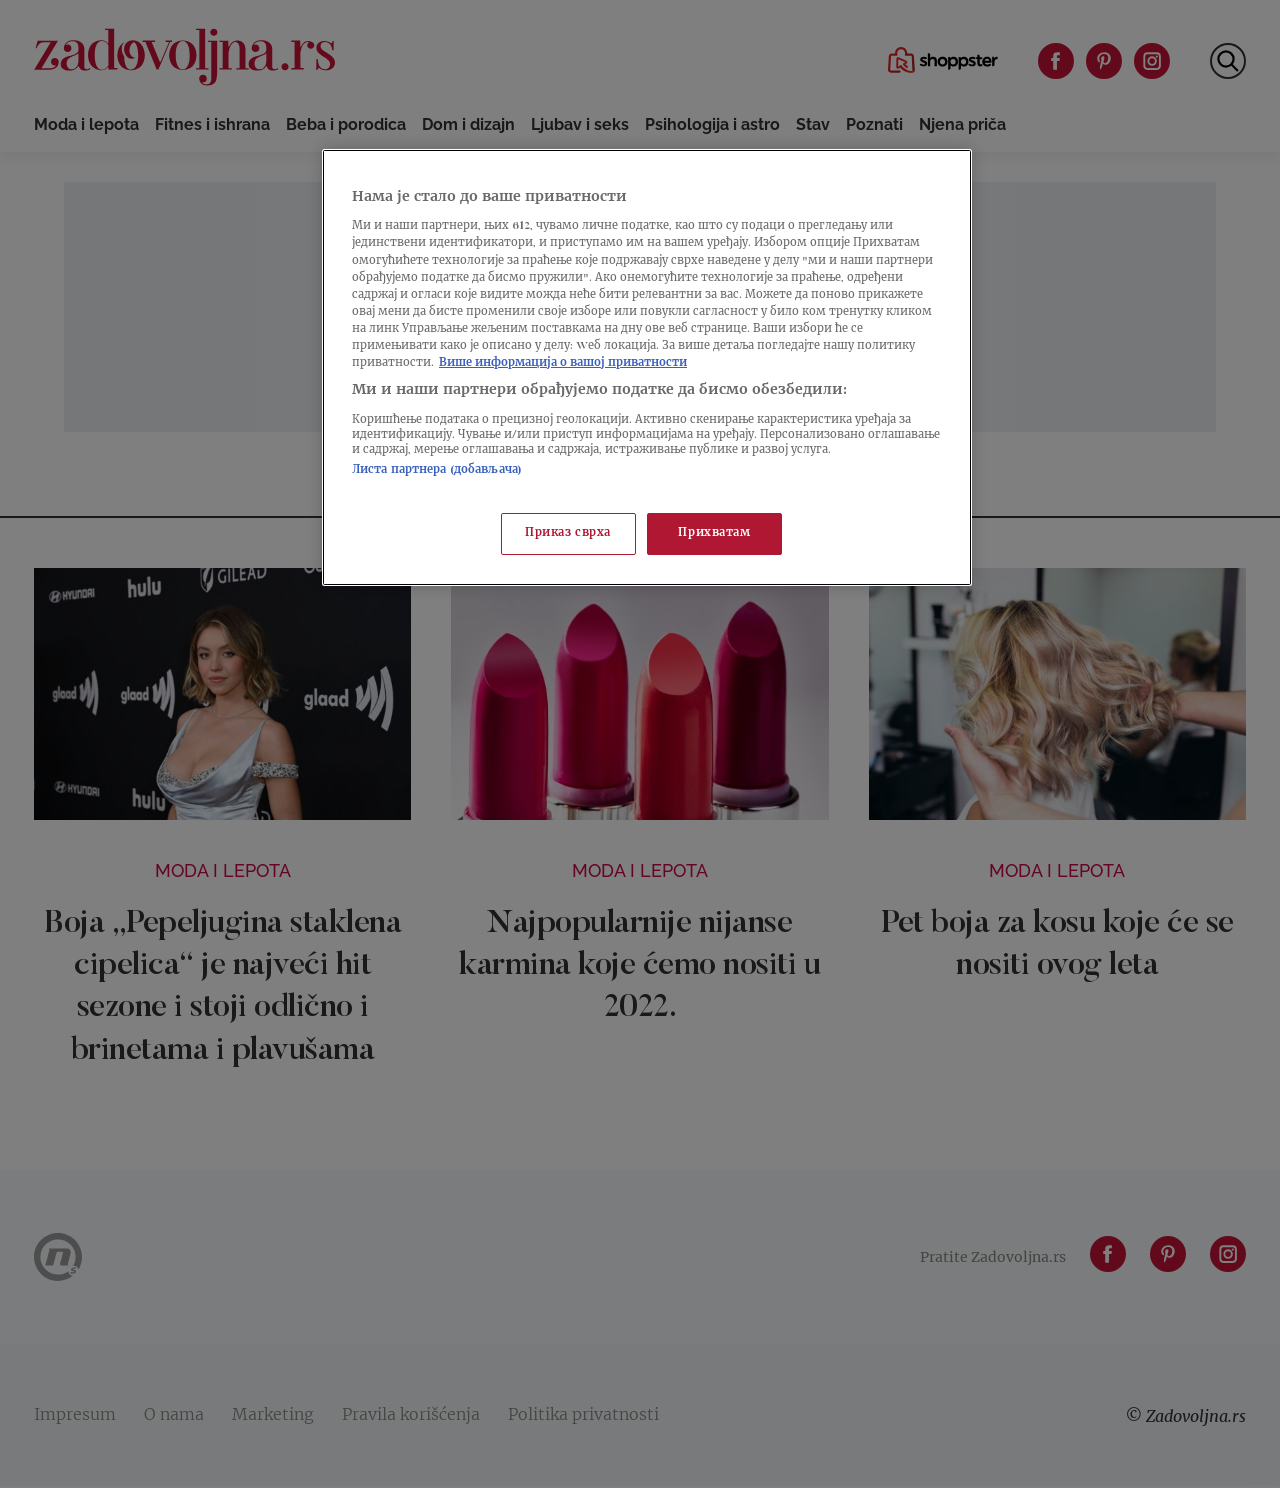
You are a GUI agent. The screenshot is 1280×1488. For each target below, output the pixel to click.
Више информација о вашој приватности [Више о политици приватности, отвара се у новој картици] (563, 363)
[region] (647, 367)
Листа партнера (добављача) (437, 470)
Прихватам (714, 533)
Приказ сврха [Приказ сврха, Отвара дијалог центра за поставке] (568, 533)
